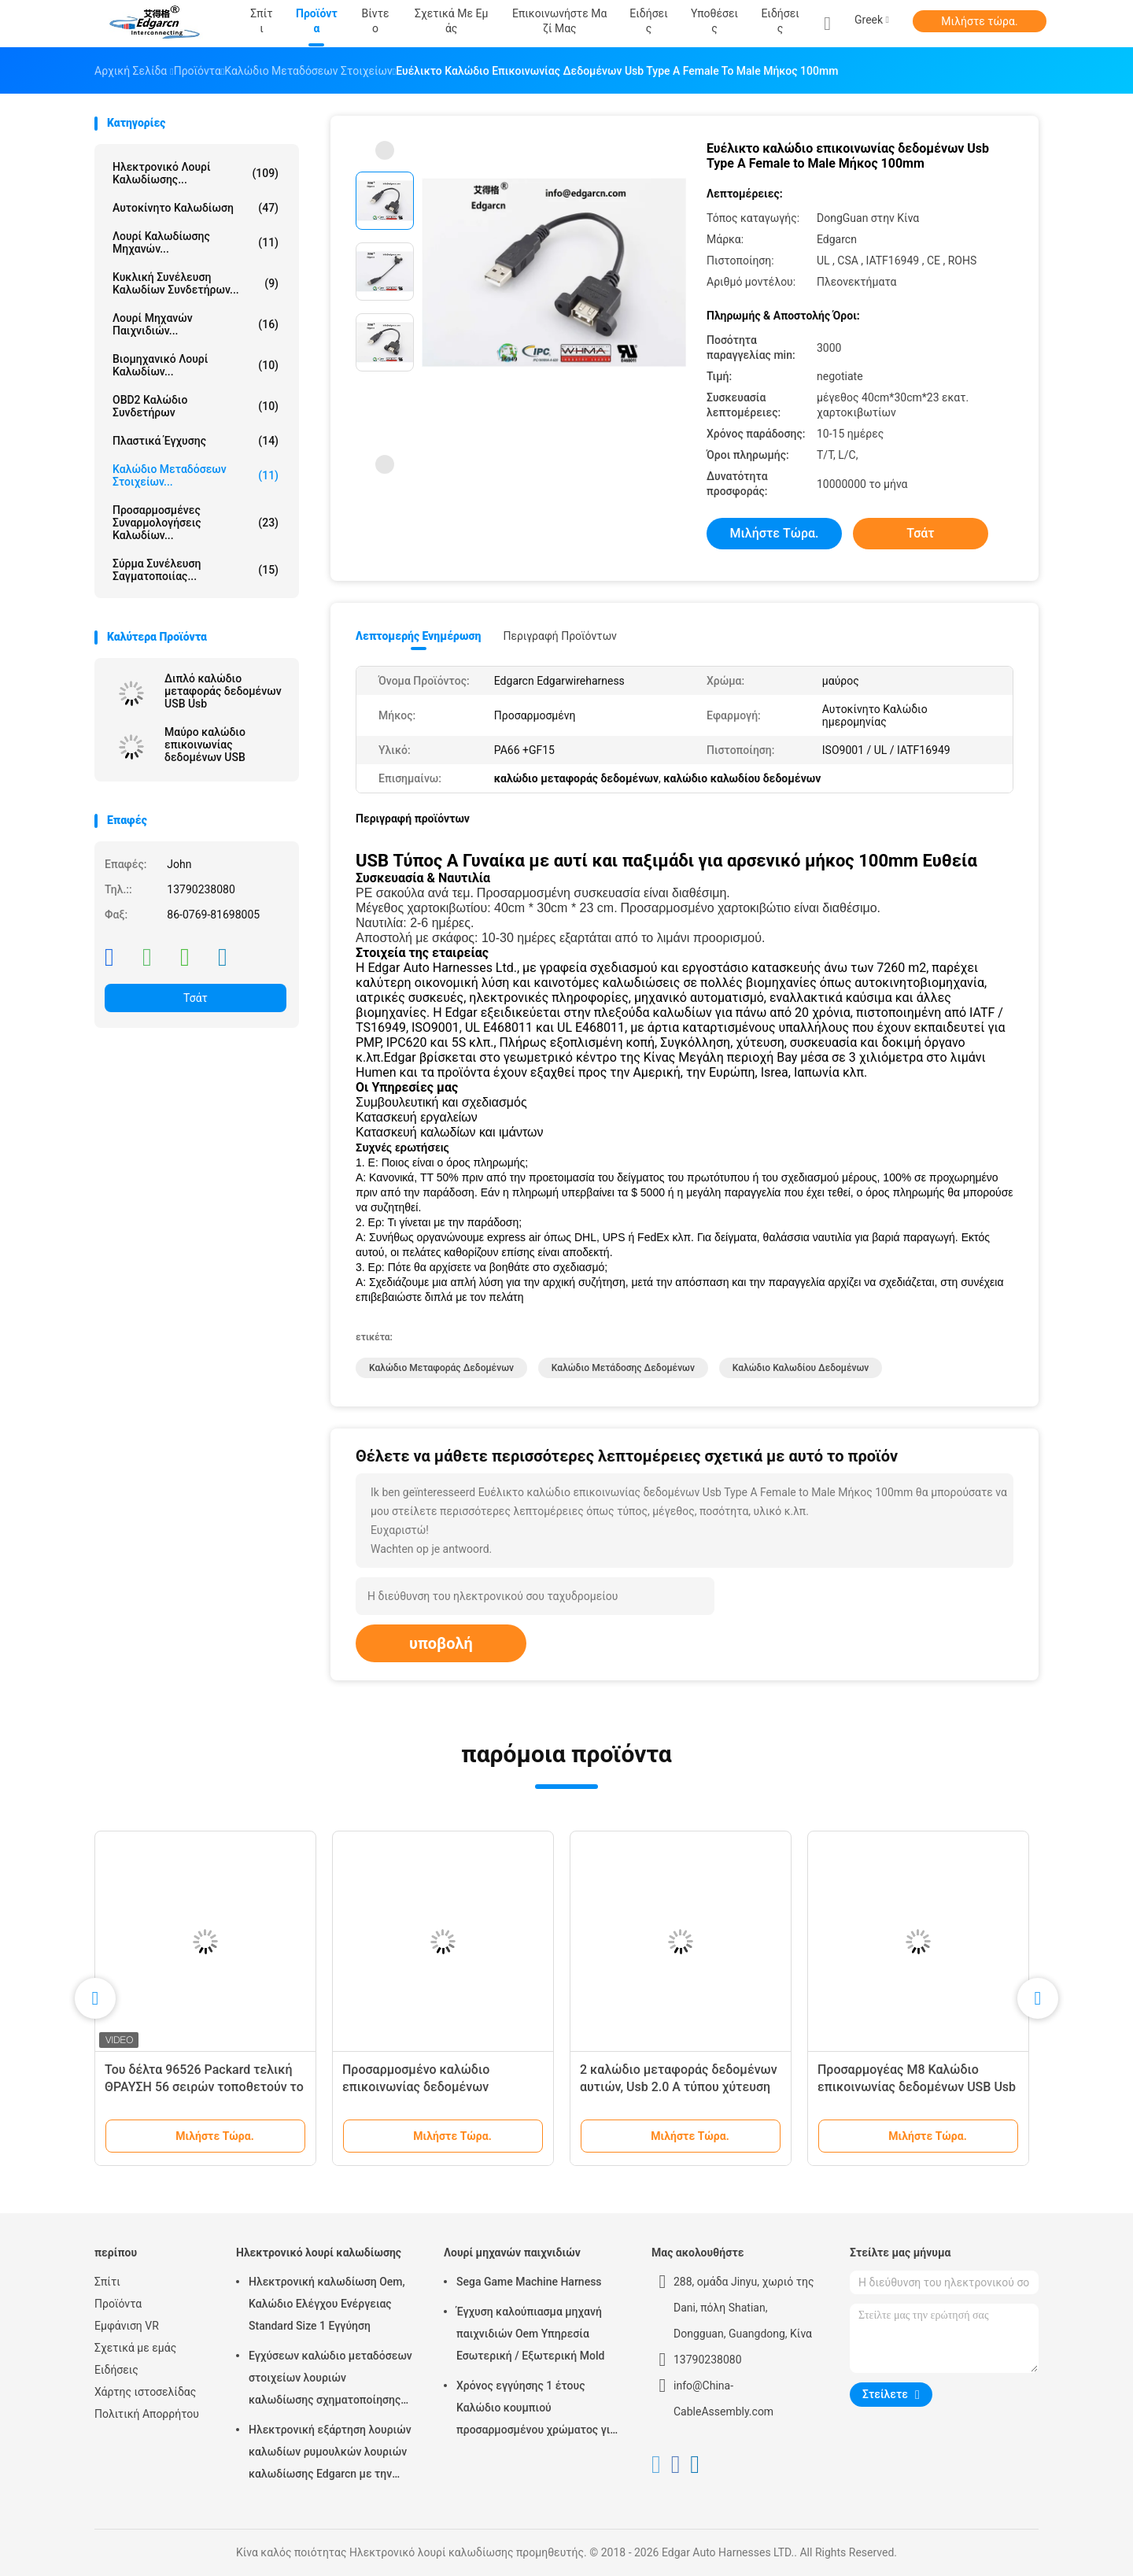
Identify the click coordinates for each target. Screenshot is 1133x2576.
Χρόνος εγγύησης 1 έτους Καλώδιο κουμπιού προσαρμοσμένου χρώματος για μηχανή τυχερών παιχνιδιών (536, 2410)
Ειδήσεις (780, 21)
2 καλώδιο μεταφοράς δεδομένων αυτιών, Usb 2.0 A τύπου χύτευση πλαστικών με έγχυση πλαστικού (678, 2087)
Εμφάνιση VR (126, 2325)
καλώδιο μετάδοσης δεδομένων (623, 1367)
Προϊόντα (118, 2303)
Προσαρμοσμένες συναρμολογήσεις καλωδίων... (196, 522)
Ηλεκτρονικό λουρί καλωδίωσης (318, 2252)
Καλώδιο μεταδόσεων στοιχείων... (196, 475)
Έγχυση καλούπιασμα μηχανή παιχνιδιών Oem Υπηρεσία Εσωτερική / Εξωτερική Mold (530, 2333)
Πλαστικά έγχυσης (196, 441)
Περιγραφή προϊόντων (560, 636)
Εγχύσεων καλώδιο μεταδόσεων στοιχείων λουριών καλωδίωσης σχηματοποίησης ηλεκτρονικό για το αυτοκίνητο (330, 2380)
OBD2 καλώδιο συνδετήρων (196, 406)
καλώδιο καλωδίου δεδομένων (801, 1367)
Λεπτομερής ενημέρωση (418, 636)
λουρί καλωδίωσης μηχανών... (196, 242)
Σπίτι (107, 2281)
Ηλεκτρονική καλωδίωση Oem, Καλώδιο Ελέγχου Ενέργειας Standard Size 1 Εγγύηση (327, 2303)
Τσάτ (195, 998)
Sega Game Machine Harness (529, 2281)
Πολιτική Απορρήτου (146, 2414)
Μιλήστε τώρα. (979, 21)
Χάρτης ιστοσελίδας (145, 2392)
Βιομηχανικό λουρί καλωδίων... (196, 365)
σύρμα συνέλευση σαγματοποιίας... (196, 569)
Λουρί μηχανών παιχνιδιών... (196, 324)
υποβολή (441, 1643)
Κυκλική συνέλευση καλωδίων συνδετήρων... (196, 283)
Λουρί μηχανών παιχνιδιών (512, 2252)
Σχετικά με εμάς (135, 2347)
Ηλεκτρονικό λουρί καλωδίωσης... (196, 173)
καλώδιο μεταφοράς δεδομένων (441, 1367)
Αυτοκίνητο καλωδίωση (196, 208)
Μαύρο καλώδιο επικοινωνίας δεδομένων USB (204, 744)
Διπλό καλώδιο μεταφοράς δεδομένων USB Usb (223, 691)
